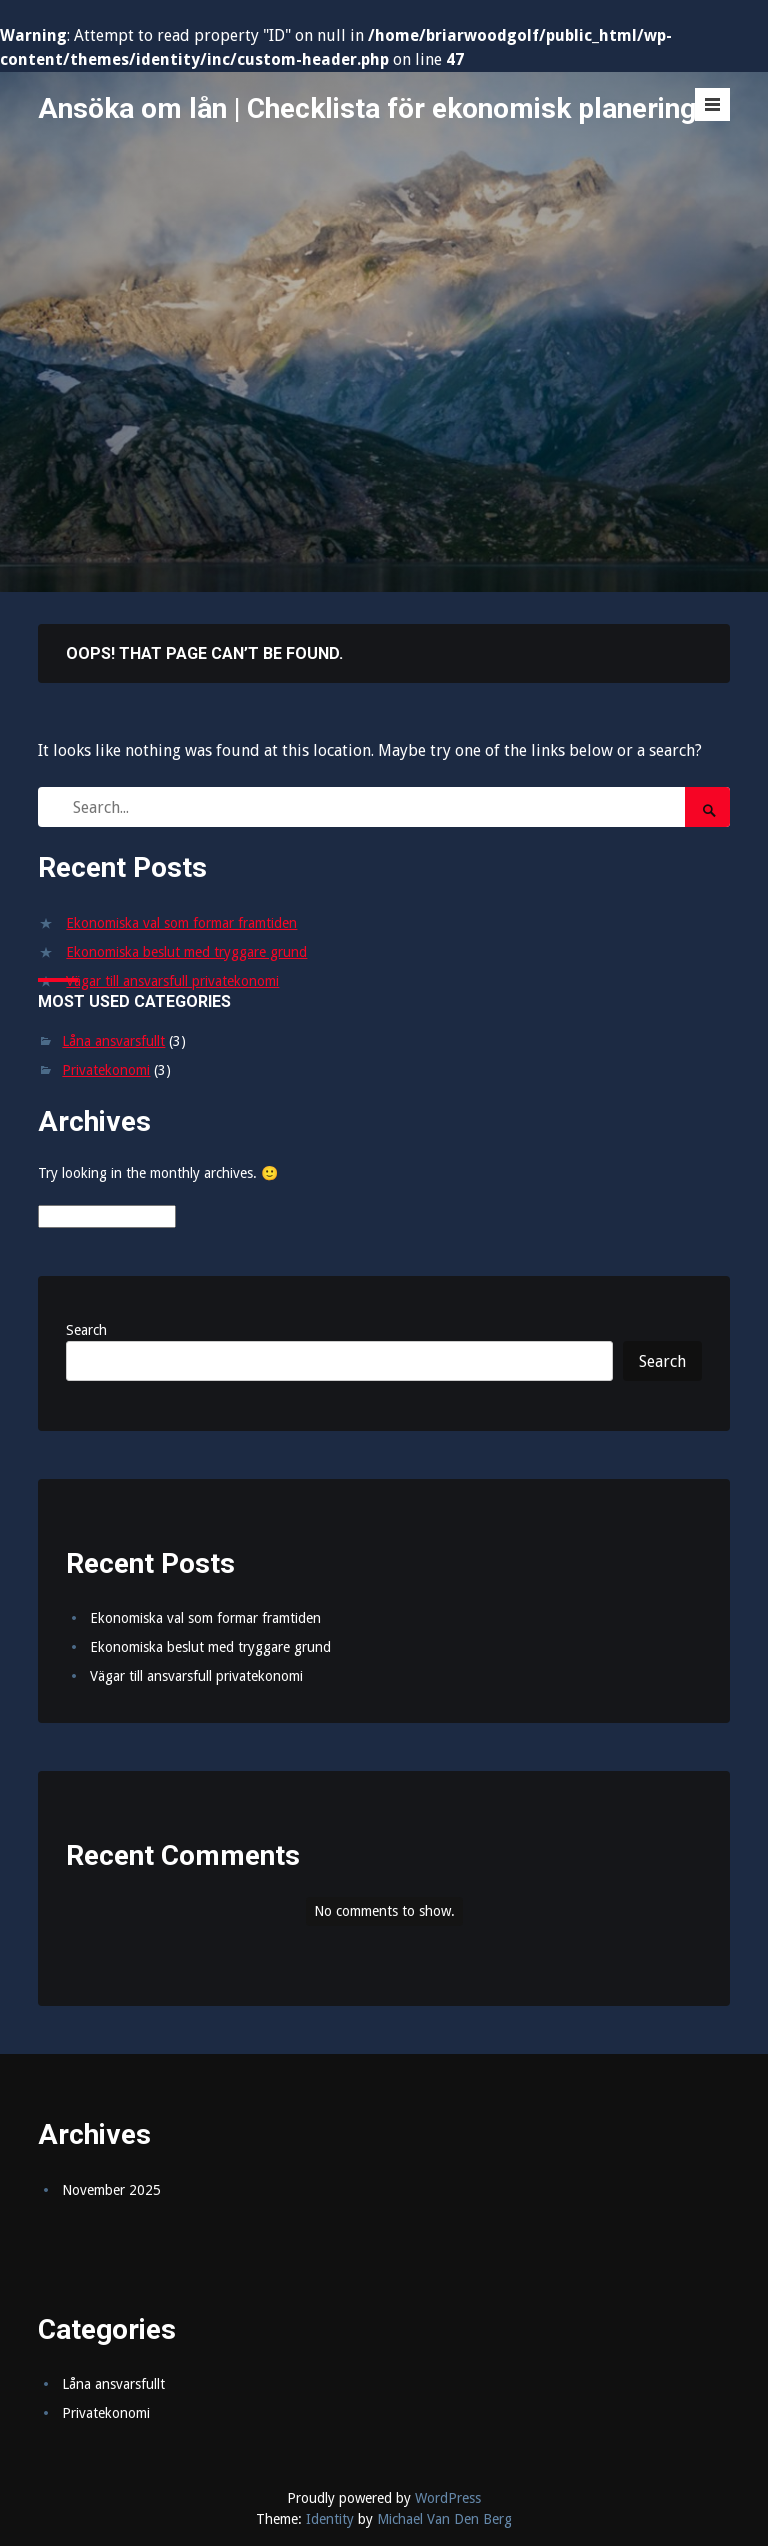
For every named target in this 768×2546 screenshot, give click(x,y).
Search (86, 1330)
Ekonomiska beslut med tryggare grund (186, 952)
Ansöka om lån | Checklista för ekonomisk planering (367, 108)
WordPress (448, 2498)
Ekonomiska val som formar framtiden (181, 923)
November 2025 (111, 2190)
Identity (330, 2519)
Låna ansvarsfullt (113, 1041)
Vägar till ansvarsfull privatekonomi (172, 981)
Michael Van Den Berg (444, 2519)
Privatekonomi (106, 1070)
